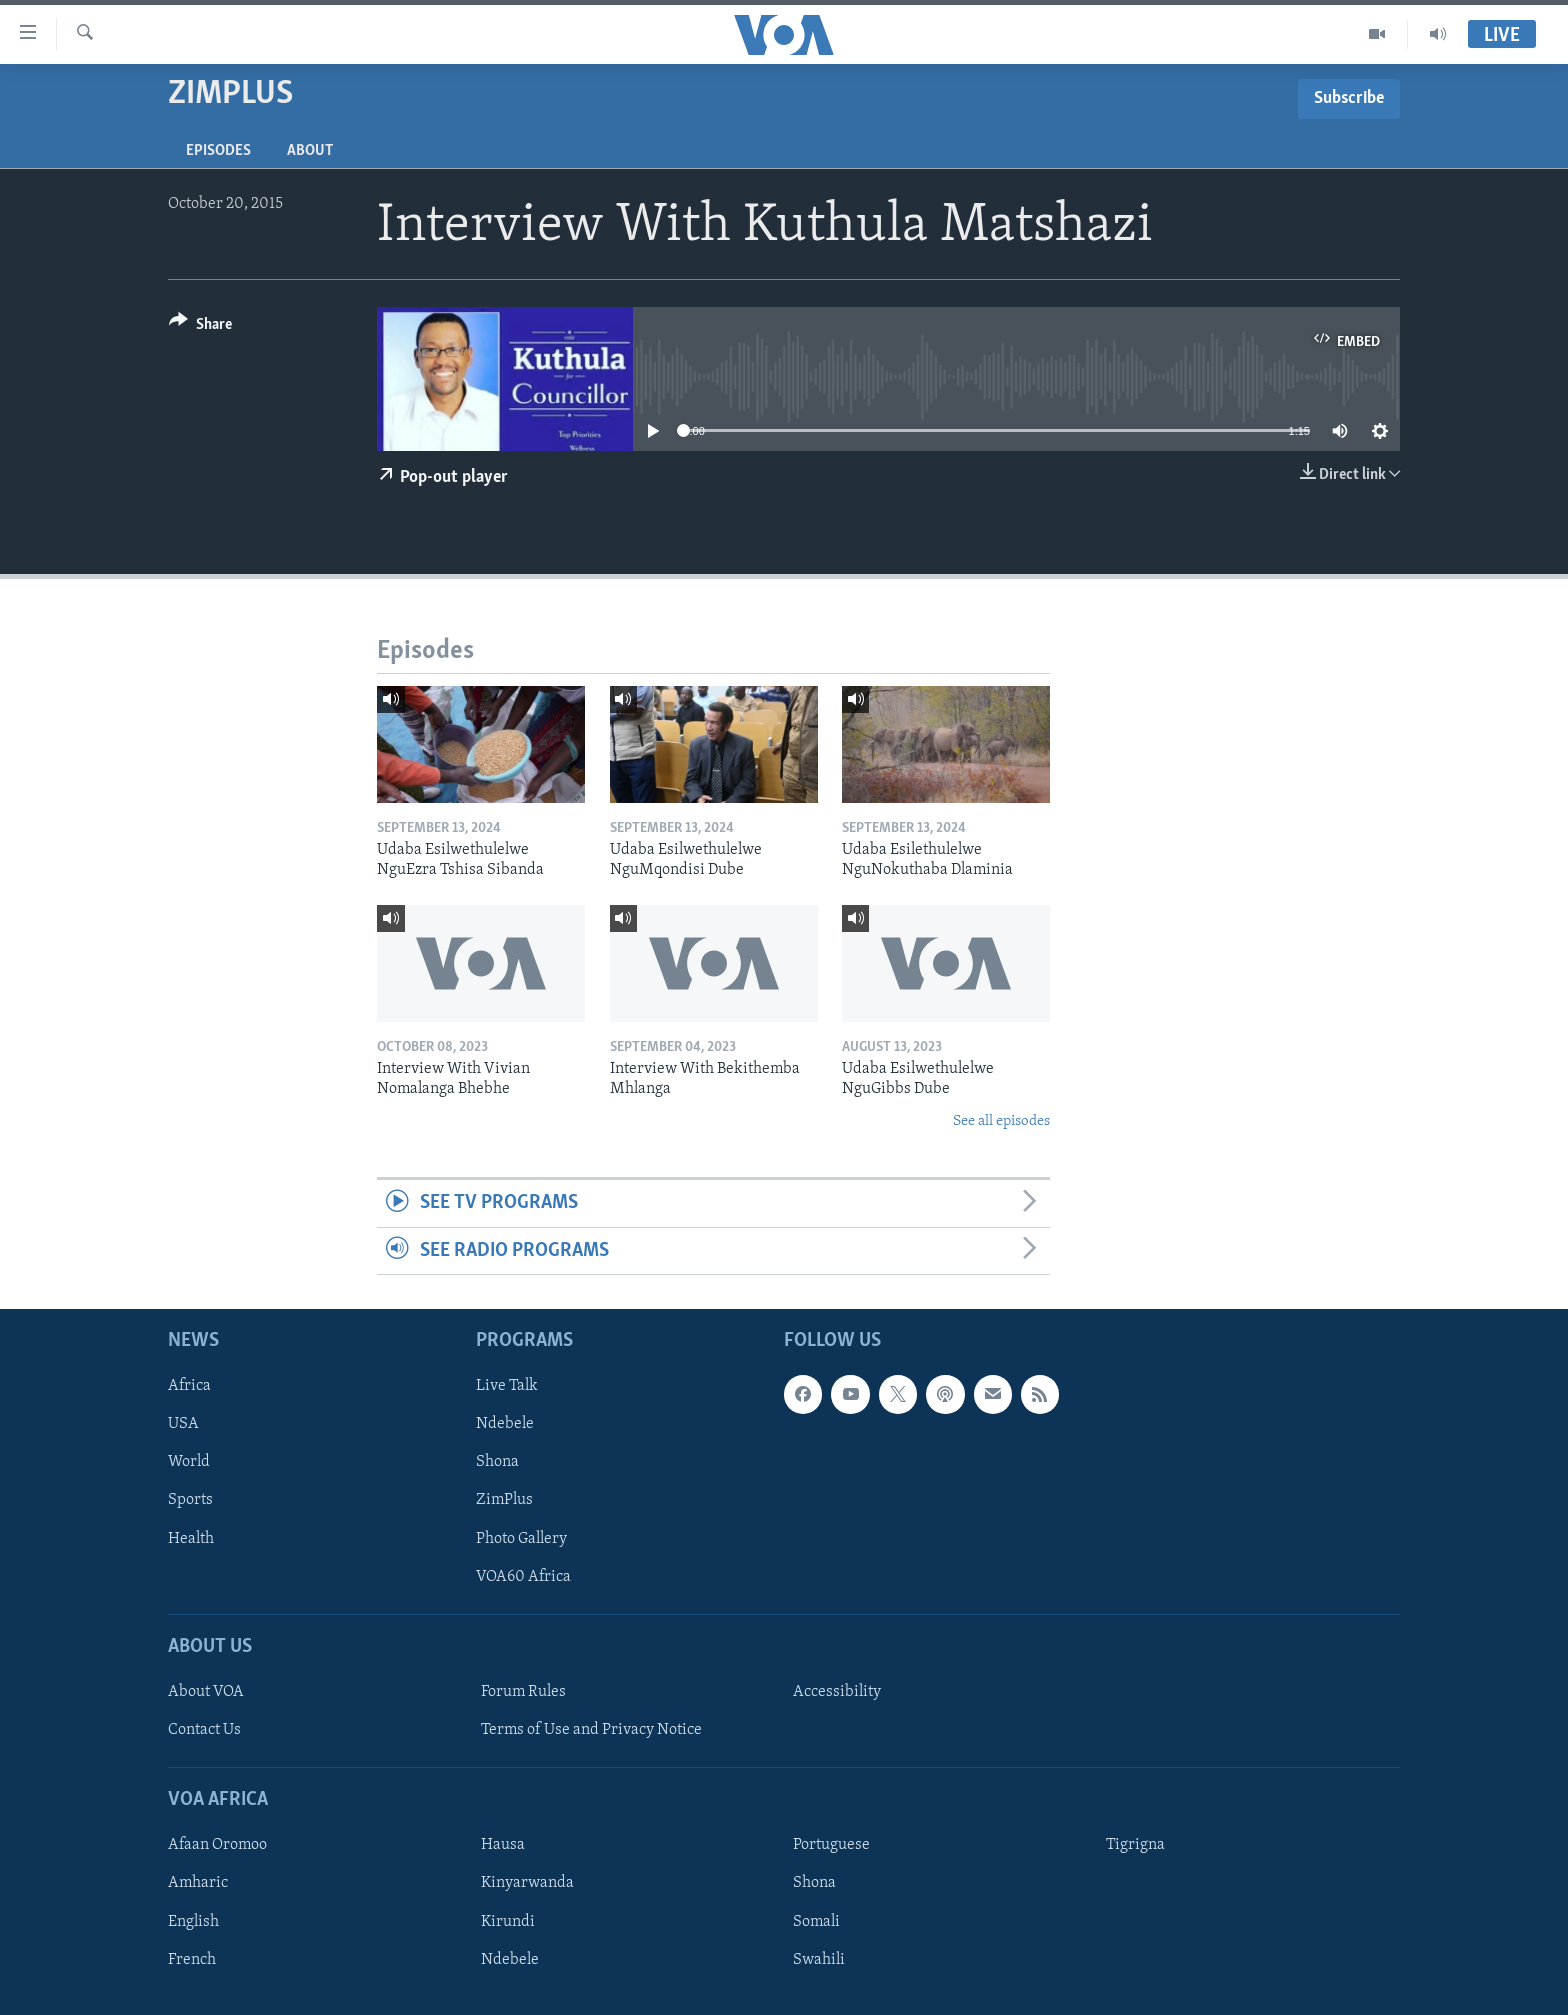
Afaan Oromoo (217, 1845)
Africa (189, 1386)
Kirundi (508, 1922)
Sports (190, 1501)
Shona (497, 1462)
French (192, 1960)
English (193, 1922)
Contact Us (204, 1730)
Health (191, 1539)
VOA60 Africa (523, 1577)
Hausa (503, 1845)
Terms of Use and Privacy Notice (591, 1730)
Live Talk (507, 1386)
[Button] (200, 327)
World (189, 1462)
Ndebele (505, 1424)
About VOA (206, 1692)
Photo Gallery (521, 1539)
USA (183, 1424)
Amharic (198, 1883)
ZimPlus (504, 1501)
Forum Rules (523, 1692)
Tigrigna (1135, 1845)
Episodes (218, 151)
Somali (816, 1922)
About (310, 151)
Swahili (819, 1960)
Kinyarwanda (527, 1883)
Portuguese (831, 1845)
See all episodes (1001, 1121)
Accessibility (837, 1692)
